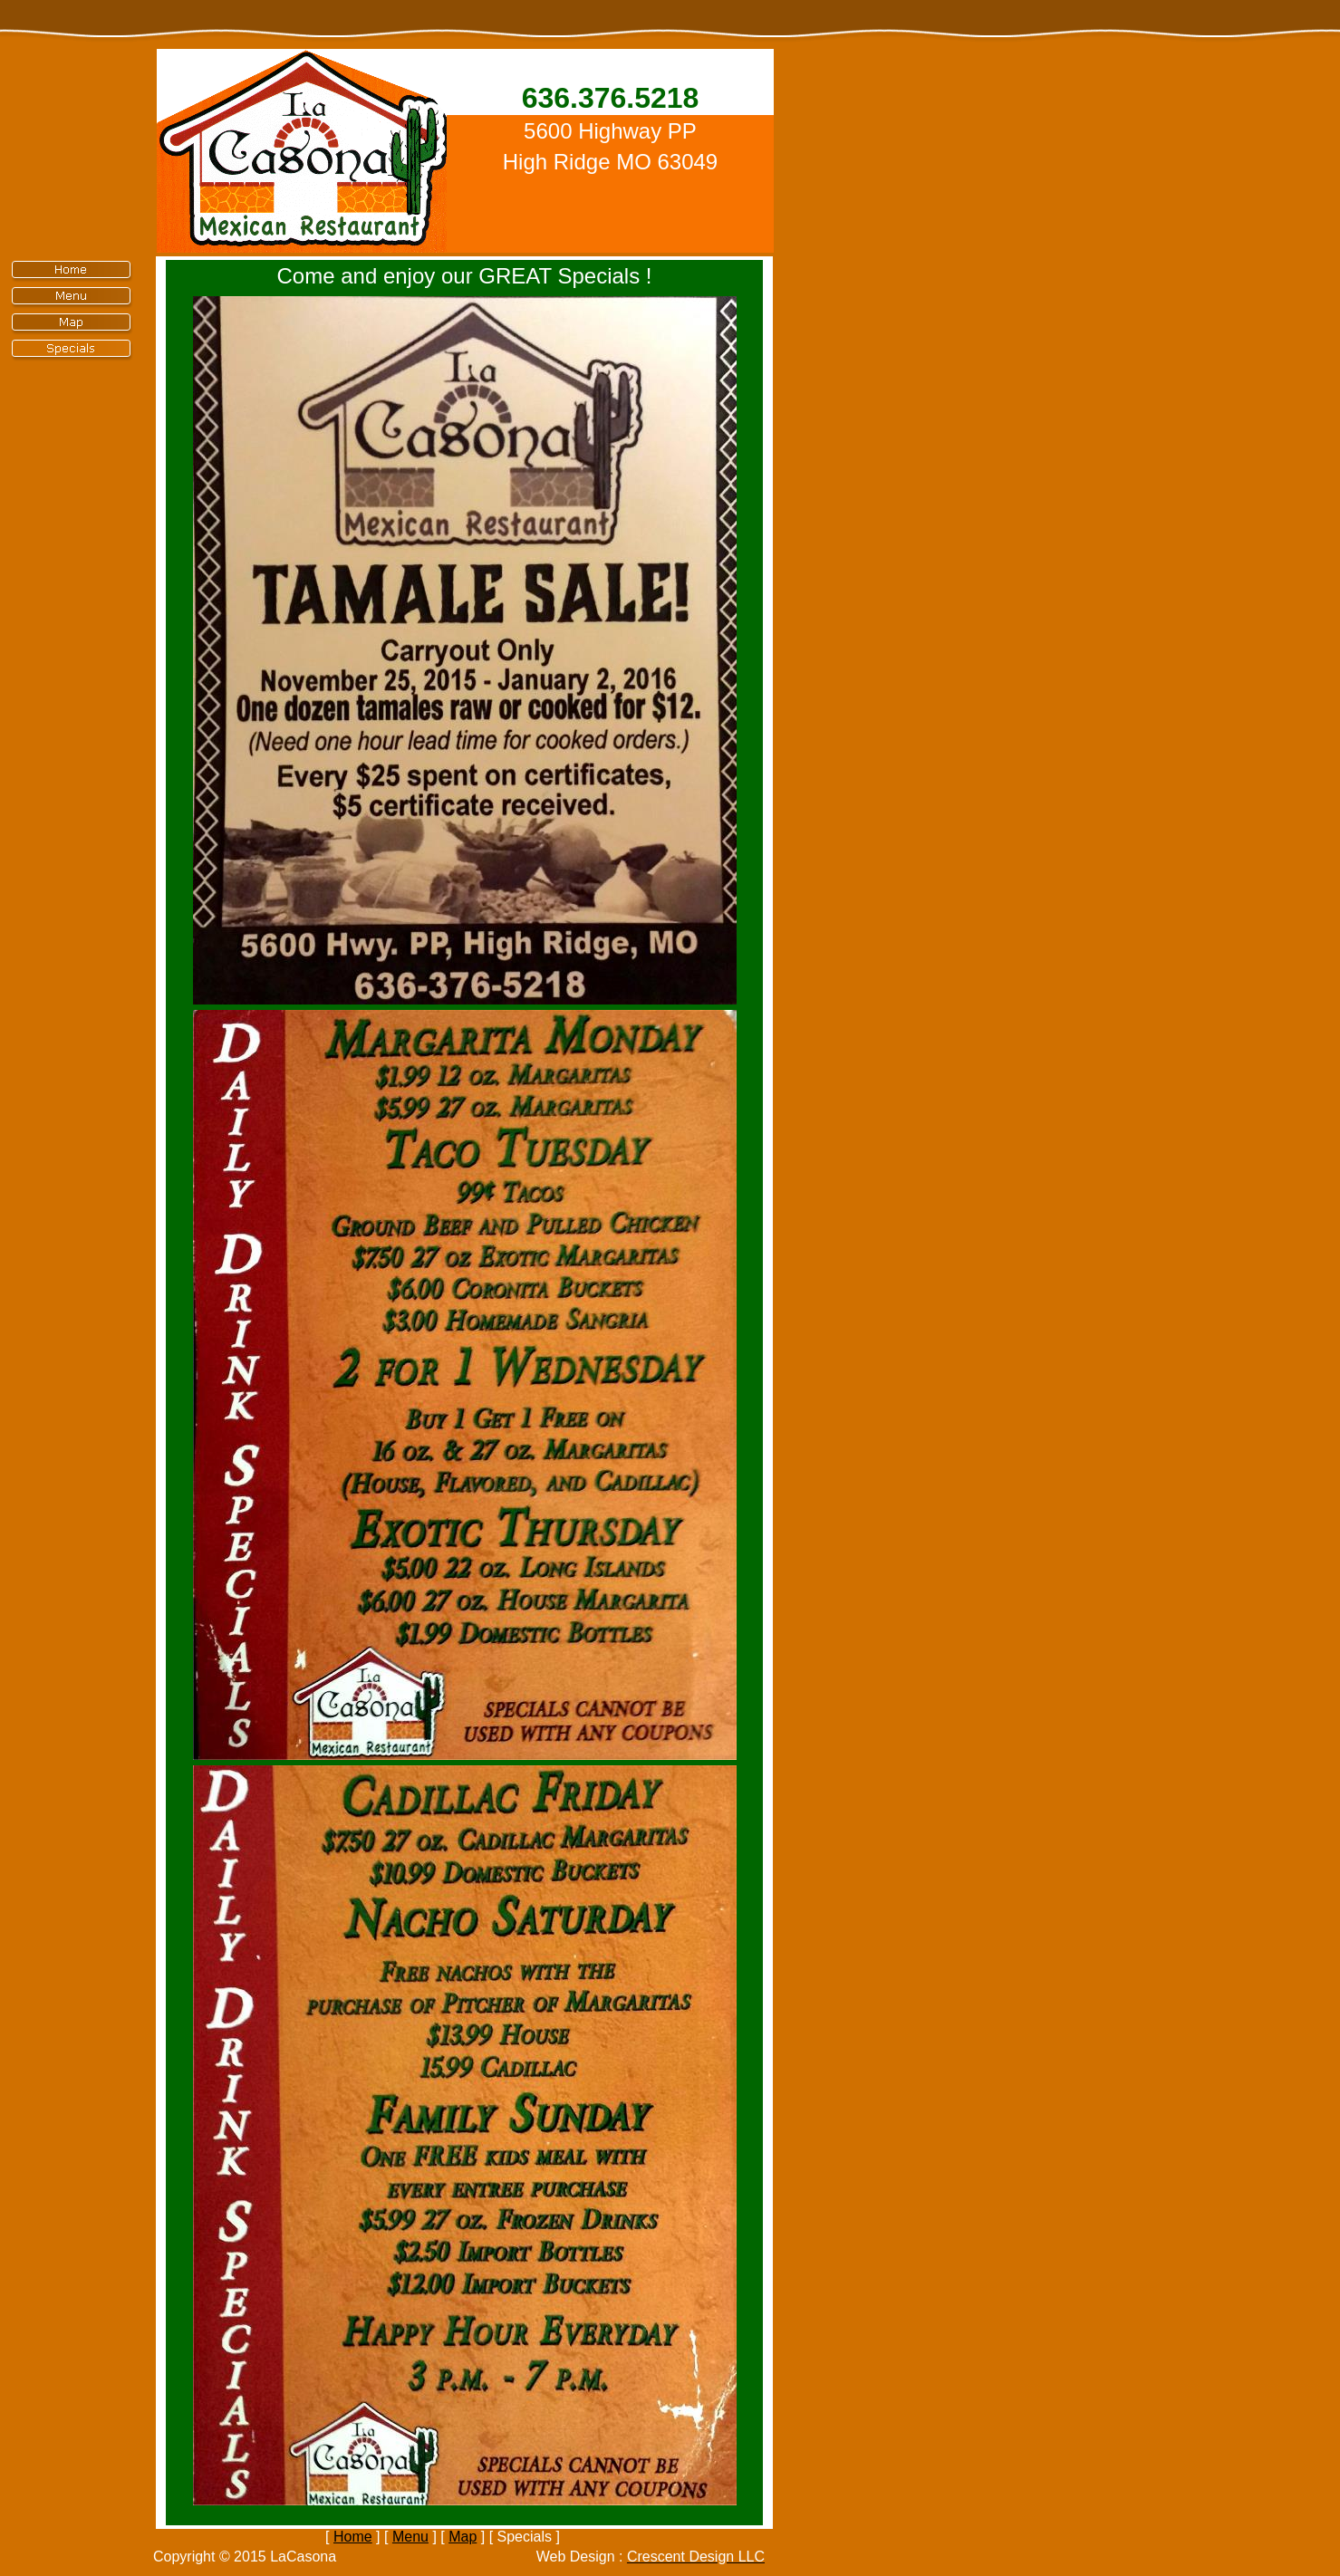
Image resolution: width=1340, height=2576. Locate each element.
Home (352, 2536)
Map (462, 2536)
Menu (410, 2536)
